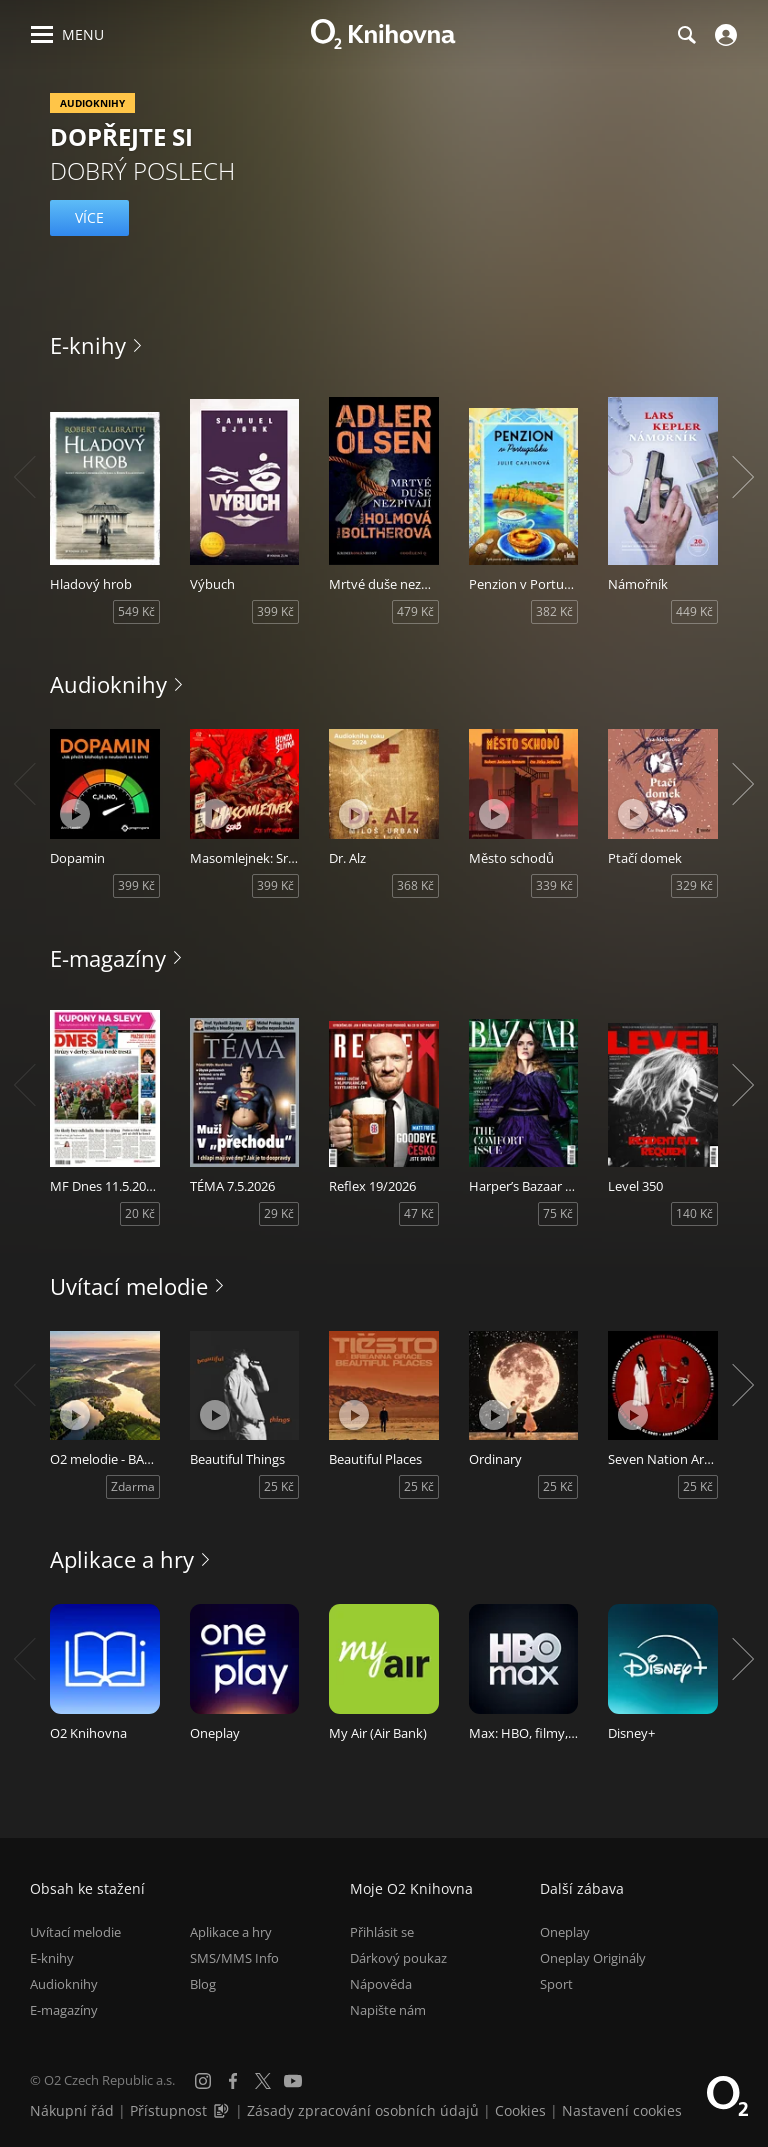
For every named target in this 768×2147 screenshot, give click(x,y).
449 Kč (694, 611)
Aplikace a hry (122, 1559)
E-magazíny (108, 958)
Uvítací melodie (129, 1286)
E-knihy (88, 345)
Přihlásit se (382, 1931)
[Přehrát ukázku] (75, 814)
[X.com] (263, 2081)
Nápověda (381, 1983)
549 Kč (136, 611)
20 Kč (140, 1213)
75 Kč (558, 1213)
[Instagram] (203, 2081)
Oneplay (565, 1931)
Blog (203, 1983)
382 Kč (554, 611)
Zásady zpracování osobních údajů (363, 2110)
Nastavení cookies (622, 2110)
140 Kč (694, 1213)
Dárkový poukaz (398, 1957)
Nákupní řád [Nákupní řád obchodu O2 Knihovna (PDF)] (72, 2110)
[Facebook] (233, 2081)
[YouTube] (293, 2081)
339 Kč (554, 885)
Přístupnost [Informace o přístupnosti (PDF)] (168, 2110)
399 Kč (275, 611)
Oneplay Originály (593, 1957)
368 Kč (415, 885)
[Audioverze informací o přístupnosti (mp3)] (223, 2110)
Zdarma (133, 1486)
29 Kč (279, 1213)
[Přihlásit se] (723, 35)
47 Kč (419, 1213)
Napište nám (388, 2010)
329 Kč (694, 885)
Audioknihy (108, 684)
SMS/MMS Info (234, 1957)
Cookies (520, 2110)
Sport (556, 1983)
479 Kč (415, 611)
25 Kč (279, 1486)
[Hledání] (686, 35)
